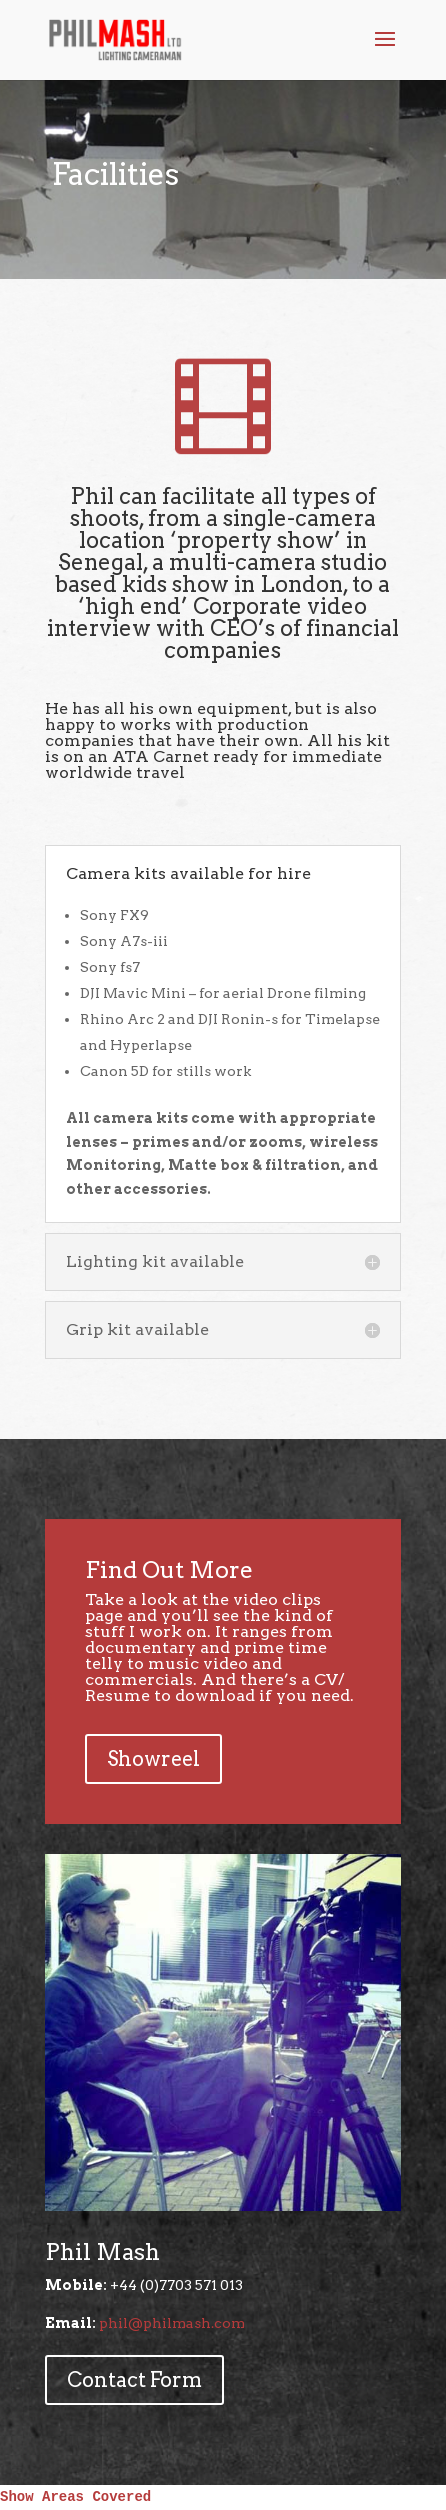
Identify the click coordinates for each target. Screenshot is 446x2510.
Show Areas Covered (75, 2497)
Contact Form (134, 2380)
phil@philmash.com (172, 2323)
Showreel (153, 1759)
